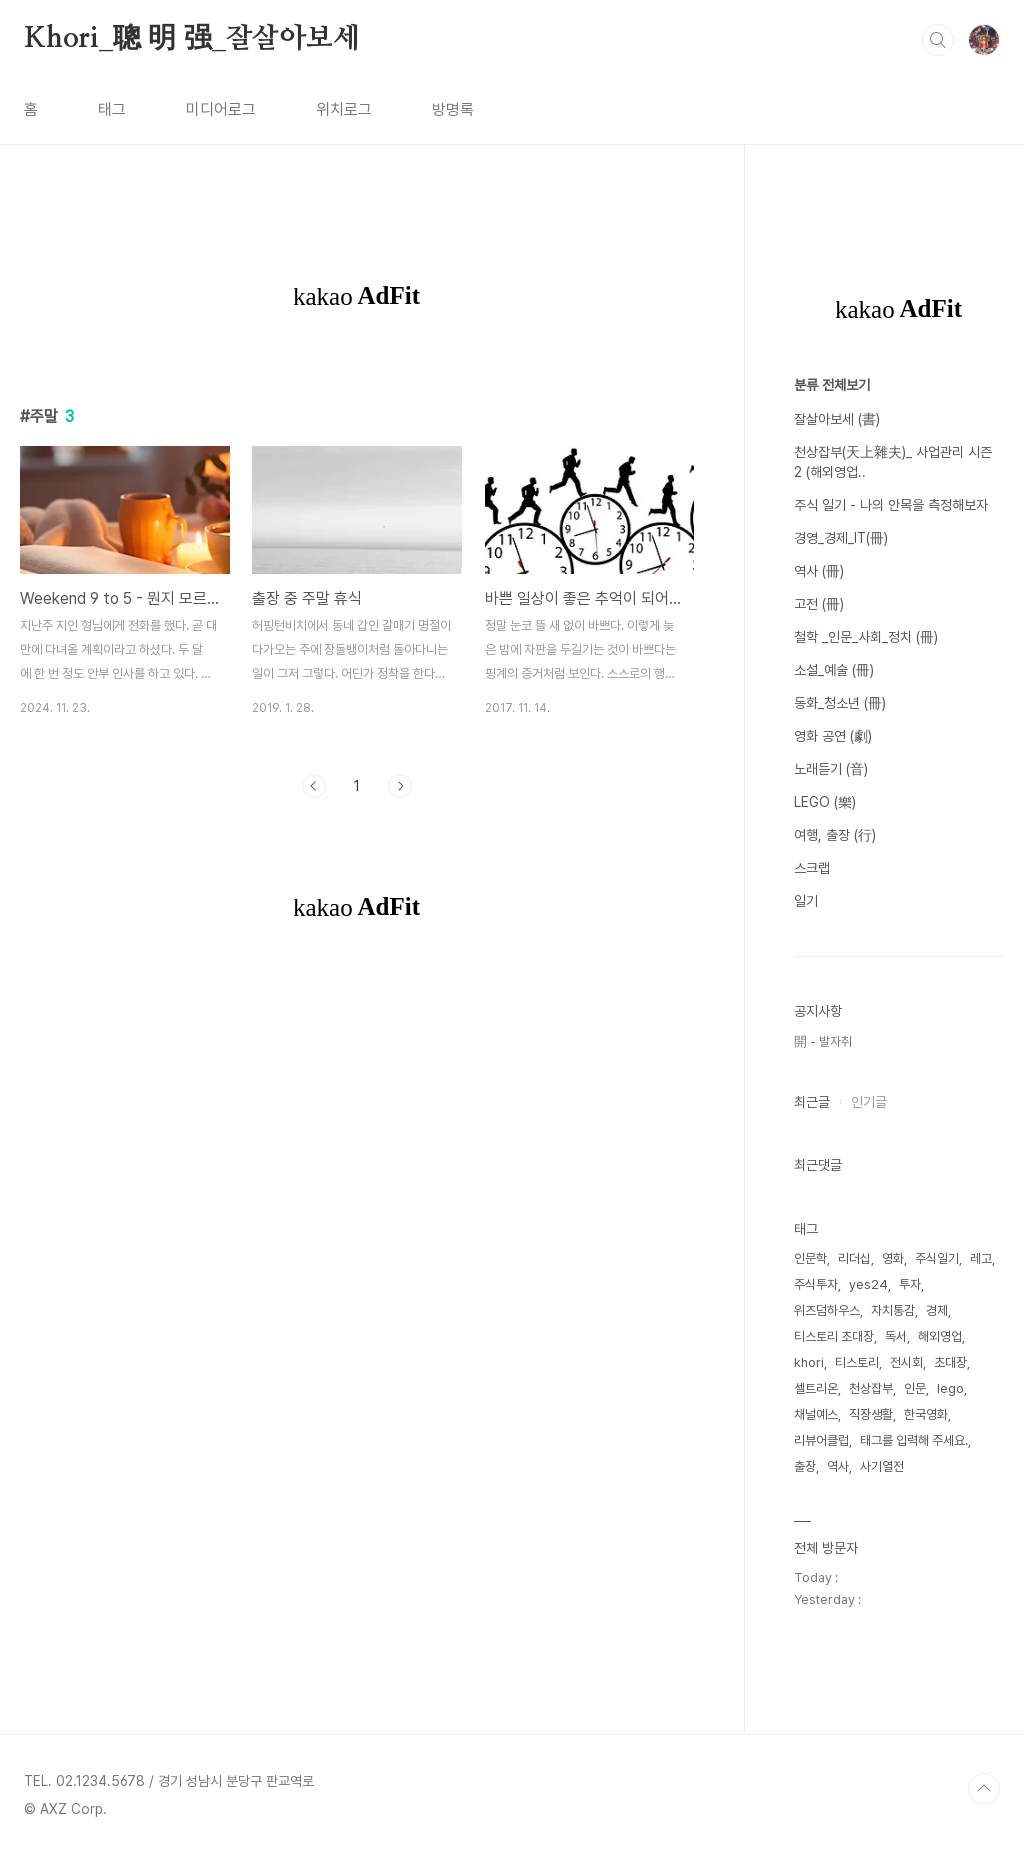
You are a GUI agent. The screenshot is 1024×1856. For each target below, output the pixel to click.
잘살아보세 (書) (837, 419)
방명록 (453, 109)
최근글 (812, 1102)
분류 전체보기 (832, 385)
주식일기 (937, 1258)
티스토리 (857, 1362)
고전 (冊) (819, 604)
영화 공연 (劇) (833, 736)
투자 (910, 1284)
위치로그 (344, 109)
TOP (984, 1789)
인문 (915, 1388)
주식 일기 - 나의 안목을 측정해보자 (891, 505)
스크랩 (812, 868)
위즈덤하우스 (827, 1310)
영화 (893, 1258)
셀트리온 (816, 1388)
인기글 (869, 1102)
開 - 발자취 (823, 1041)
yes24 (868, 1284)
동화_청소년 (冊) (840, 703)
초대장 (950, 1362)
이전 (314, 786)
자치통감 (893, 1310)
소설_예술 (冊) (834, 670)
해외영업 (940, 1336)
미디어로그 (221, 109)
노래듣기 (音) (831, 769)
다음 (400, 786)
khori (809, 1362)
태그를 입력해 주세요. (914, 1440)
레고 (981, 1258)
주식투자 (816, 1284)
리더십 (854, 1258)
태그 (112, 109)
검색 (938, 40)
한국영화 (926, 1414)
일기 (806, 901)
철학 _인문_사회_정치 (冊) (866, 637)
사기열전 (882, 1466)
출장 (805, 1466)
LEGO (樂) (825, 802)
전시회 (906, 1362)
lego (950, 1388)
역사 (838, 1466)
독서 (896, 1336)
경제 (937, 1310)
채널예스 (816, 1414)
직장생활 (871, 1414)
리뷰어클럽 (821, 1440)
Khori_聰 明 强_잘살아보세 (192, 39)
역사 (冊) (819, 571)
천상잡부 (871, 1388)
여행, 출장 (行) (835, 835)
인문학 (810, 1258)
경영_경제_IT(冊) (841, 538)
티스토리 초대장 (834, 1336)
